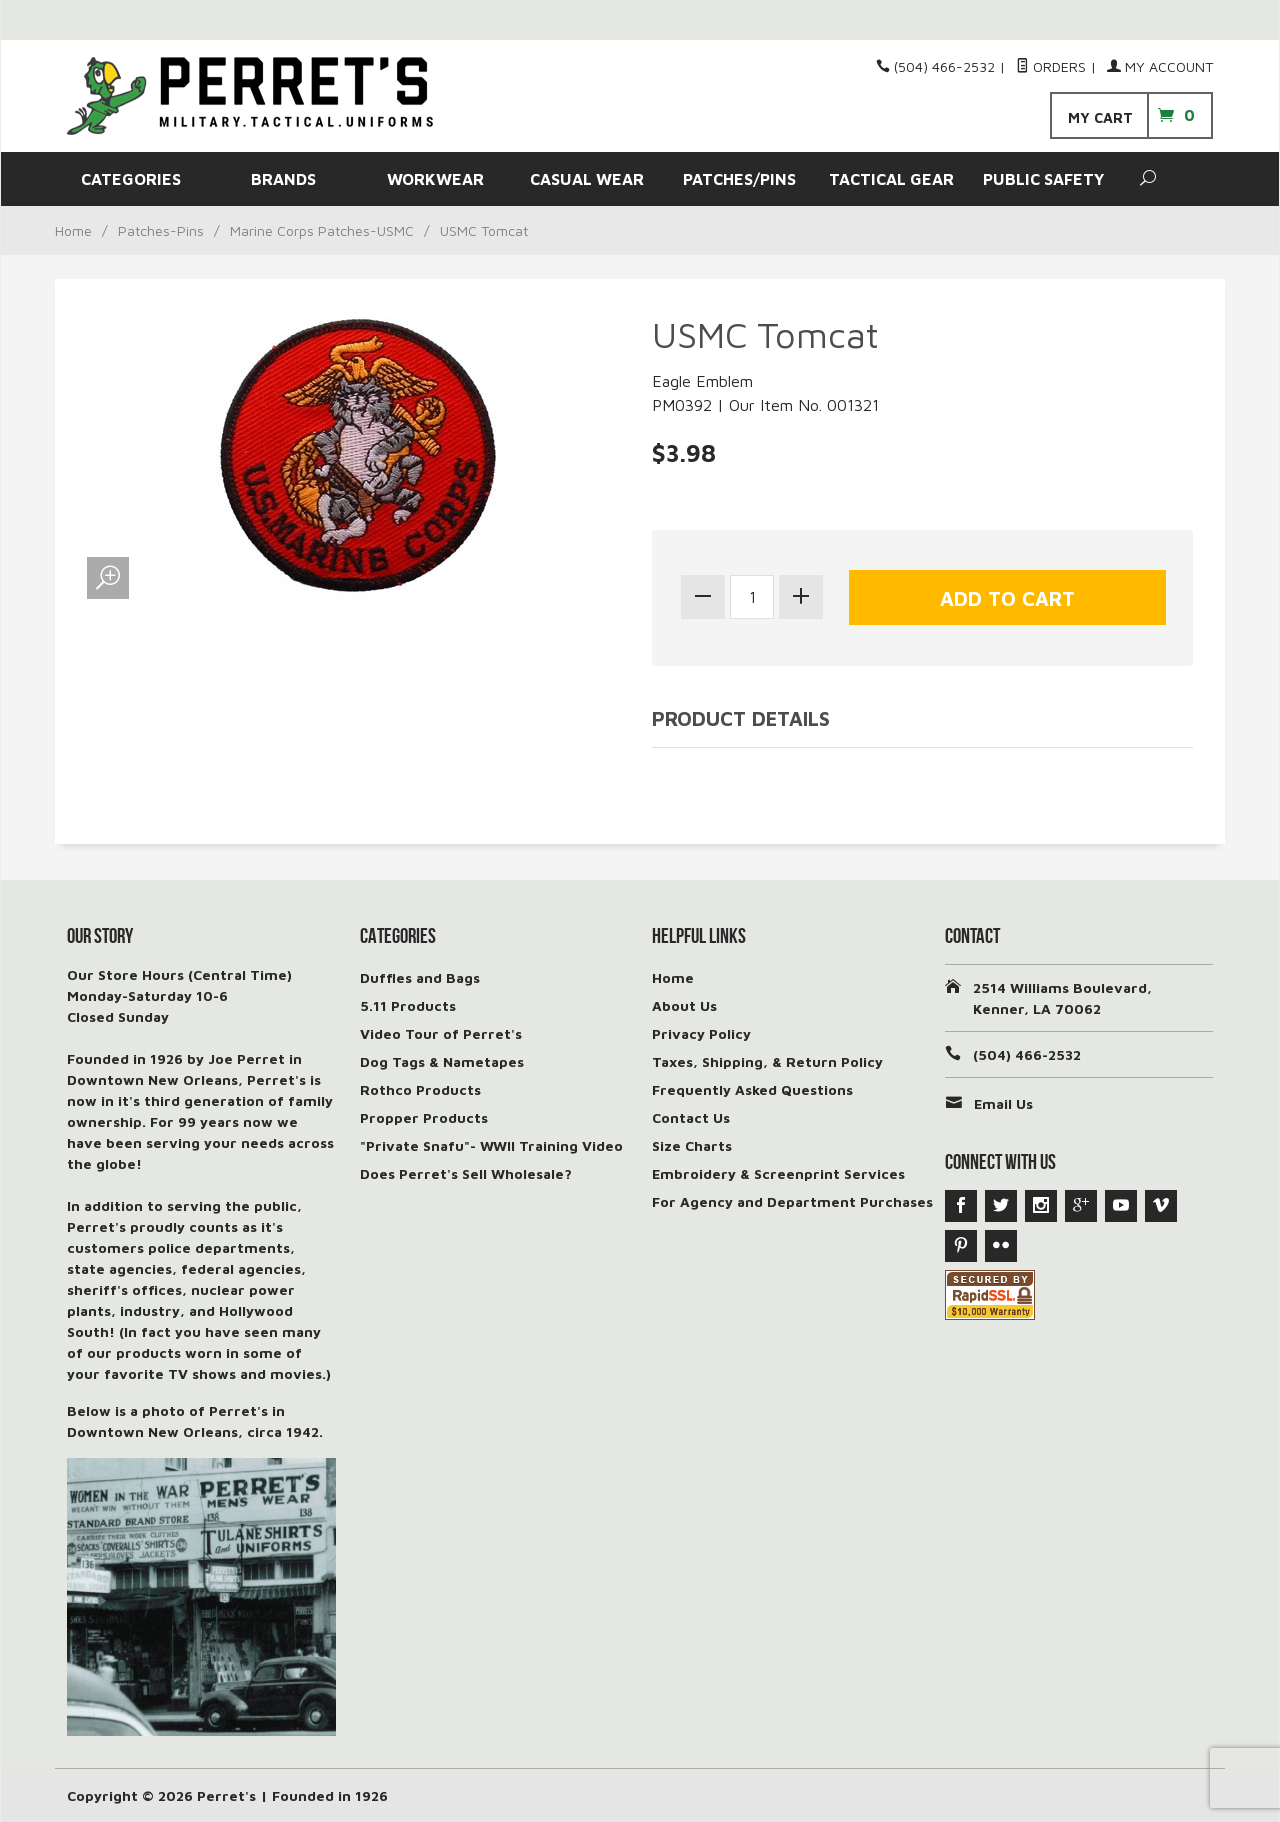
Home (73, 230)
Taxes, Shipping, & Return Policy (767, 1061)
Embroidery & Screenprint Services (778, 1173)
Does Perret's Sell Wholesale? (466, 1173)
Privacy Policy (701, 1033)
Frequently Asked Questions (752, 1089)
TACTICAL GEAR (891, 179)
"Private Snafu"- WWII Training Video (491, 1145)
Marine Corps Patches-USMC (322, 230)
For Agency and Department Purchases (792, 1201)
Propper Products (424, 1117)
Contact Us (691, 1117)
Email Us (1003, 1103)
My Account (1160, 66)
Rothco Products (420, 1089)
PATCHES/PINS (739, 179)
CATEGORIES (131, 179)
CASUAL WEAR (587, 179)
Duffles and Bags (420, 977)
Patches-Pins (161, 230)
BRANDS (283, 179)
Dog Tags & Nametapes (442, 1061)
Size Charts (692, 1145)
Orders (1051, 66)
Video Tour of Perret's (441, 1033)
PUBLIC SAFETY (1043, 179)
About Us (684, 1005)
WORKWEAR (435, 179)
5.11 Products (408, 1005)
